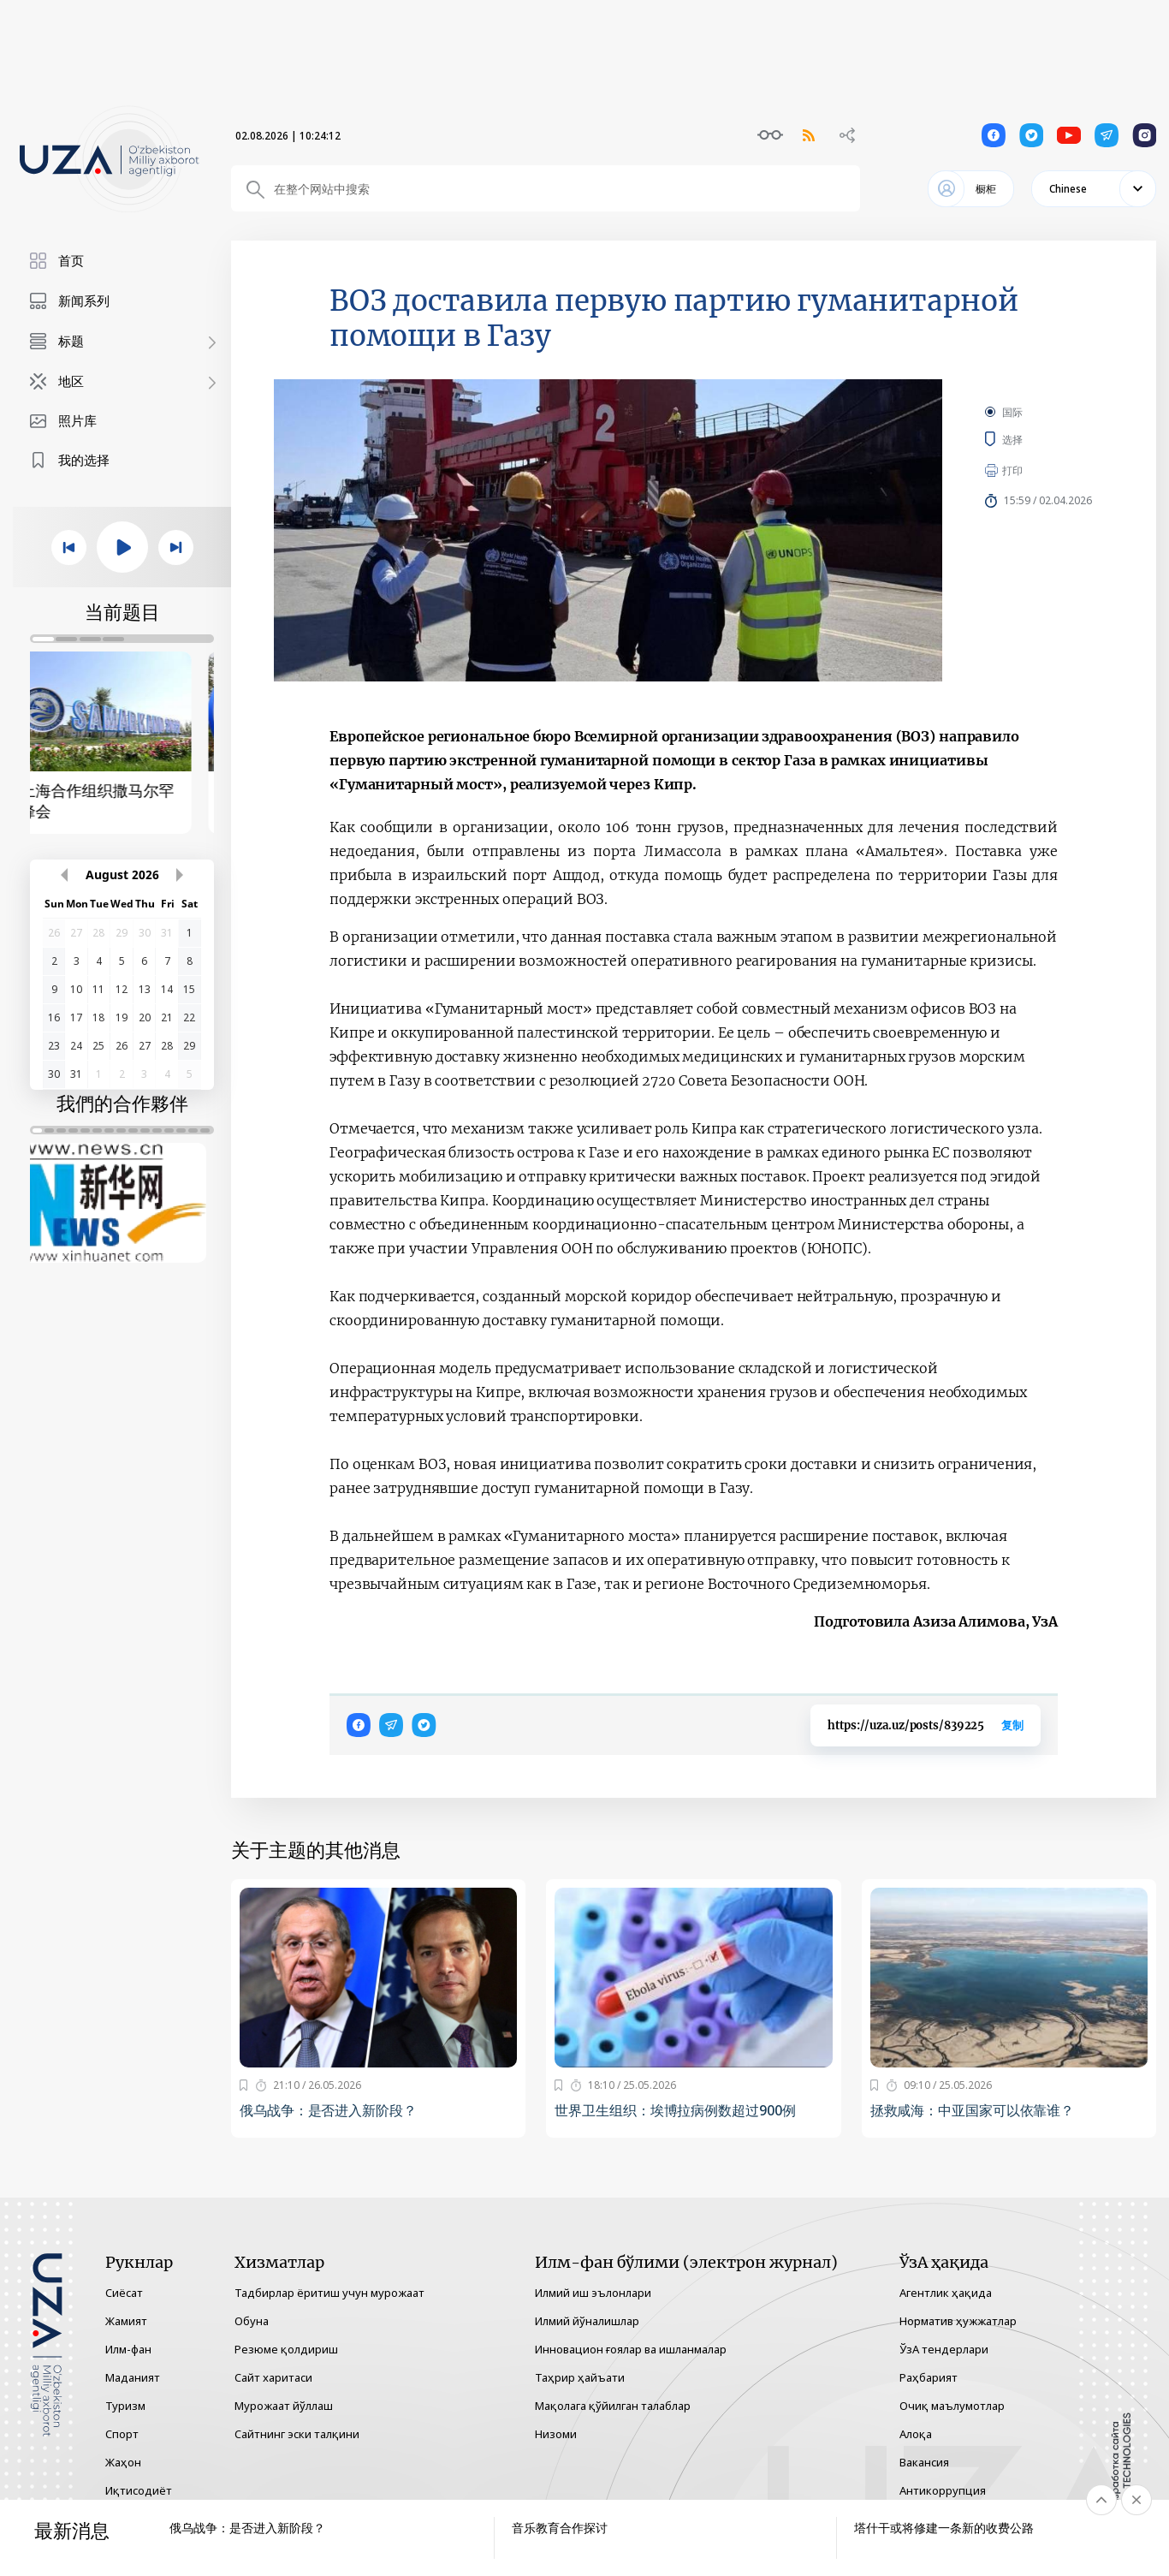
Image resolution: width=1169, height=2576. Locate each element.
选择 (1031, 439)
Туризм (125, 2405)
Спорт (122, 2434)
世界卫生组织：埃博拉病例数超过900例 (675, 2110)
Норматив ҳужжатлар (958, 2321)
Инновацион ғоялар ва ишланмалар (631, 2349)
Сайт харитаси (273, 2377)
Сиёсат (124, 2292)
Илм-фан (128, 2349)
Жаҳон (123, 2462)
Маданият (132, 2377)
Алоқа (915, 2434)
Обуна (251, 2321)
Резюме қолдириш (286, 2349)
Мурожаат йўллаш (283, 2405)
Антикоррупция (942, 2490)
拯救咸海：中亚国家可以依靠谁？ (972, 2110)
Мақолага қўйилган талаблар (613, 2405)
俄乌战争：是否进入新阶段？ (328, 2110)
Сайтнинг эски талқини (296, 2434)
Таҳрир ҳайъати (580, 2377)
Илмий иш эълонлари (593, 2292)
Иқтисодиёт (138, 2490)
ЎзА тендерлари (943, 2349)
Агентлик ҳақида (945, 2292)
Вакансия (924, 2462)
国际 (1012, 412)
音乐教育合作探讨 (560, 2527)
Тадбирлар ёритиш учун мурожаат (329, 2292)
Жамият (126, 2321)
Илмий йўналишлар (587, 2321)
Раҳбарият (928, 2377)
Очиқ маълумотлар (952, 2405)
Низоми (556, 2434)
